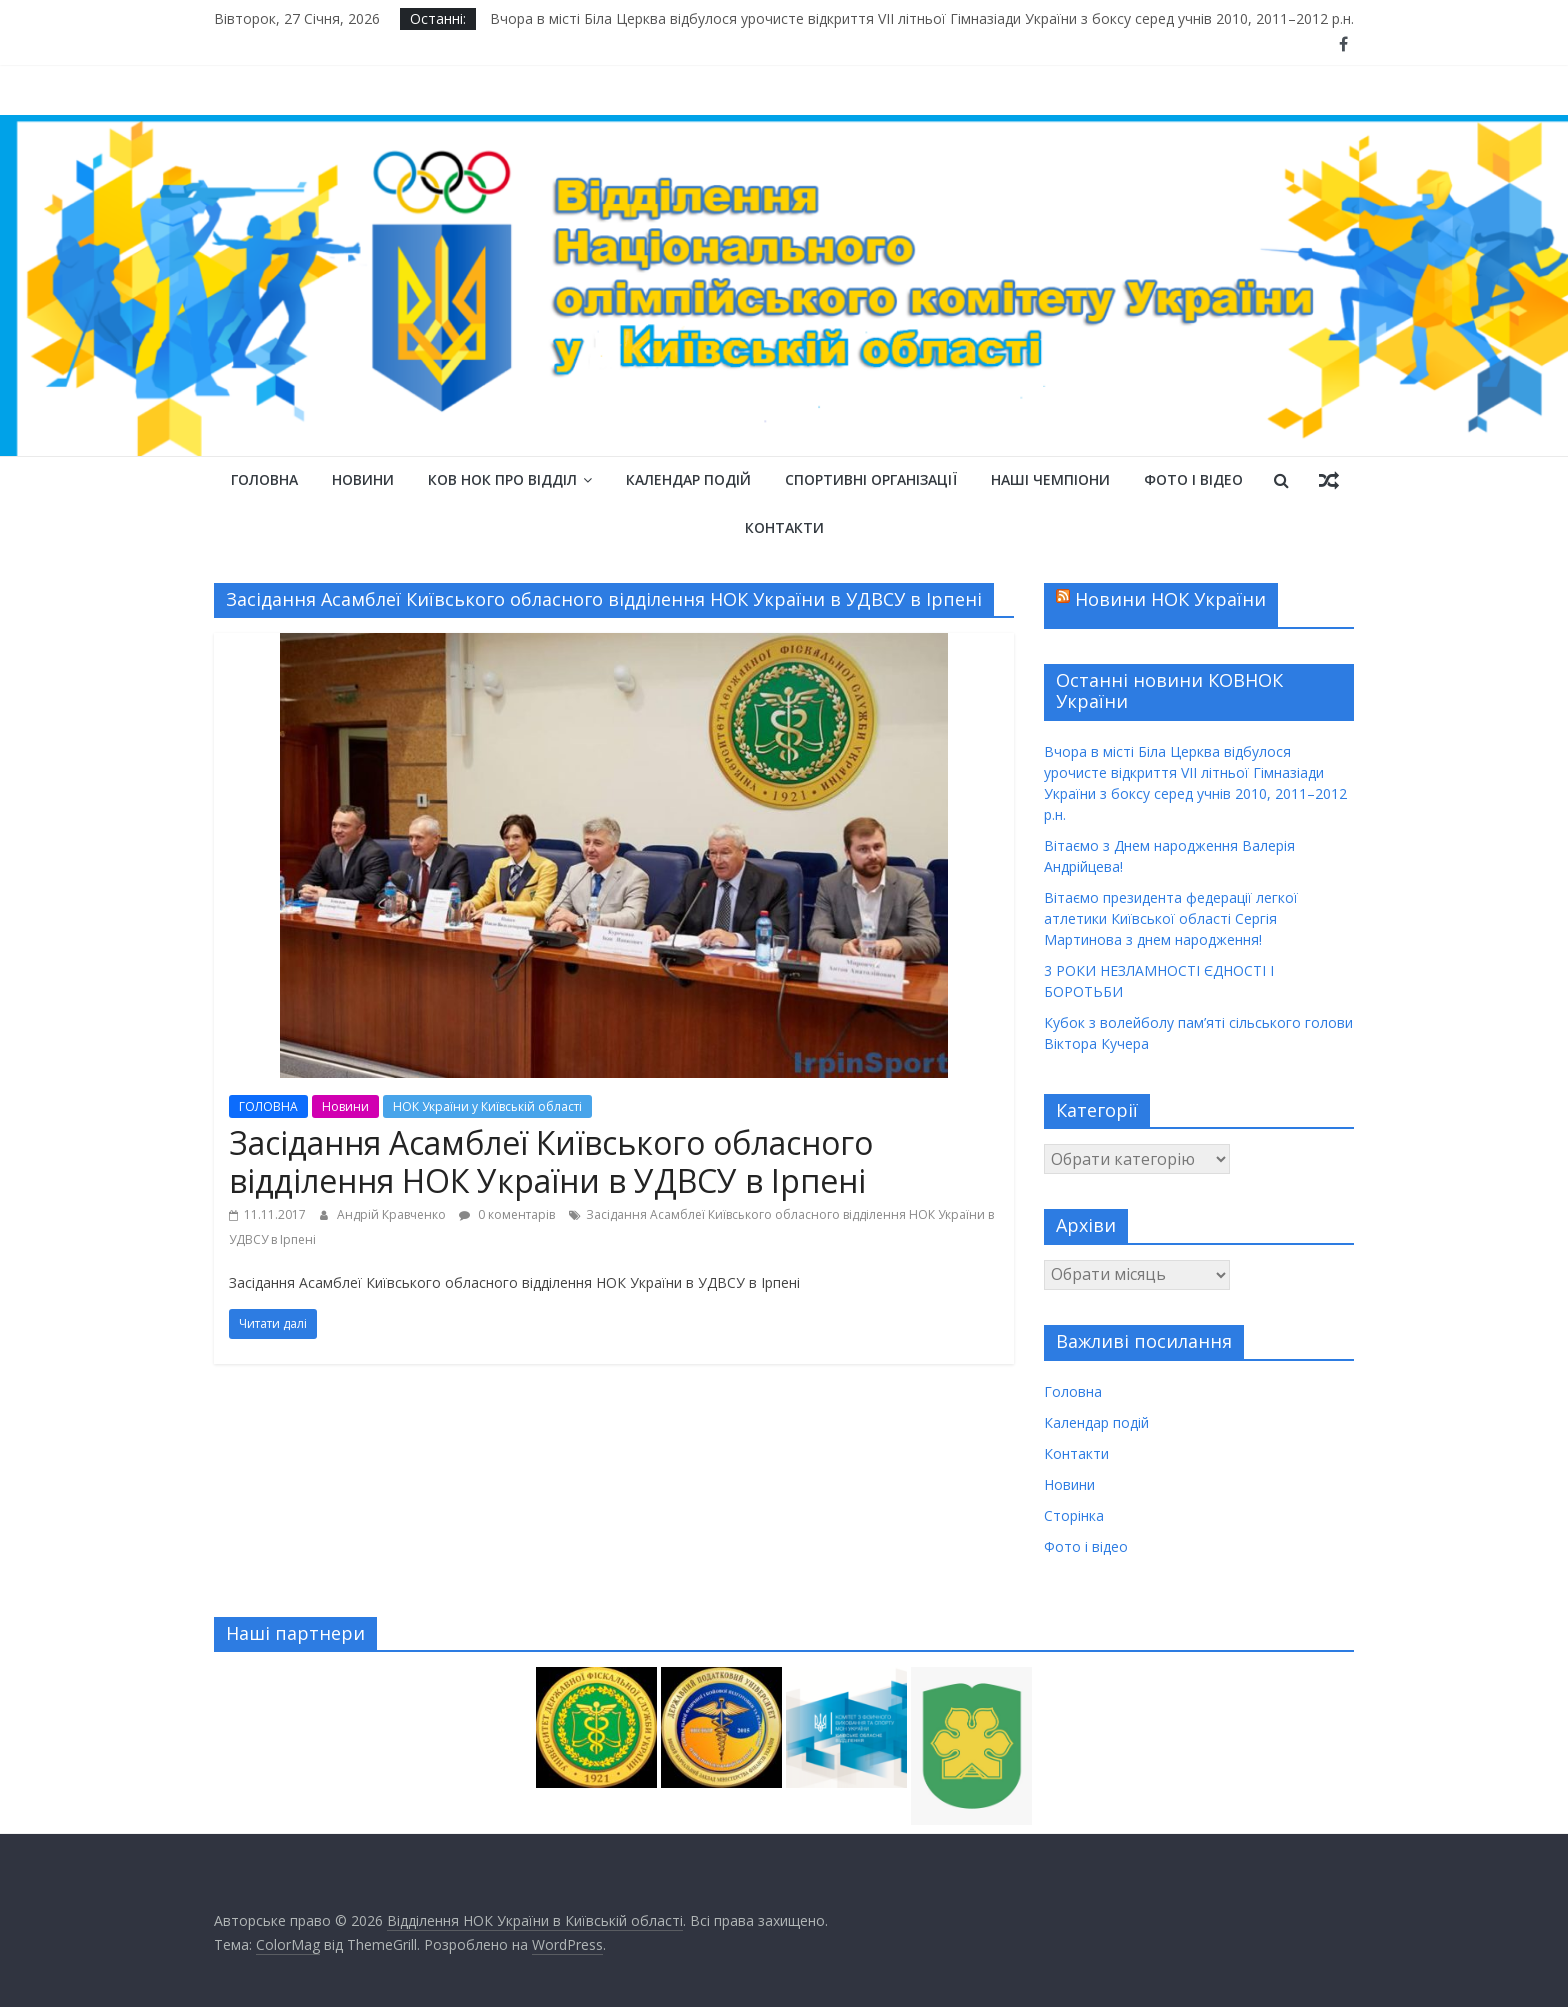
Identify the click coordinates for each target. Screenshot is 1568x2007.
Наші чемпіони (1050, 479)
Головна (264, 479)
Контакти (784, 527)
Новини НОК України (1170, 599)
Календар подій (688, 479)
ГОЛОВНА (268, 1106)
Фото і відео (1193, 479)
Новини (363, 479)
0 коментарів (507, 1214)
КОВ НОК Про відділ (502, 479)
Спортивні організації (871, 479)
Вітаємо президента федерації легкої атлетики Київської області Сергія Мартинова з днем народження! (1171, 918)
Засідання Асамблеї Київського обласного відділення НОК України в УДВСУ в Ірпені (551, 1161)
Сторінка (1074, 1515)
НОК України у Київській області (487, 1106)
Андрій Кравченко (393, 1214)
